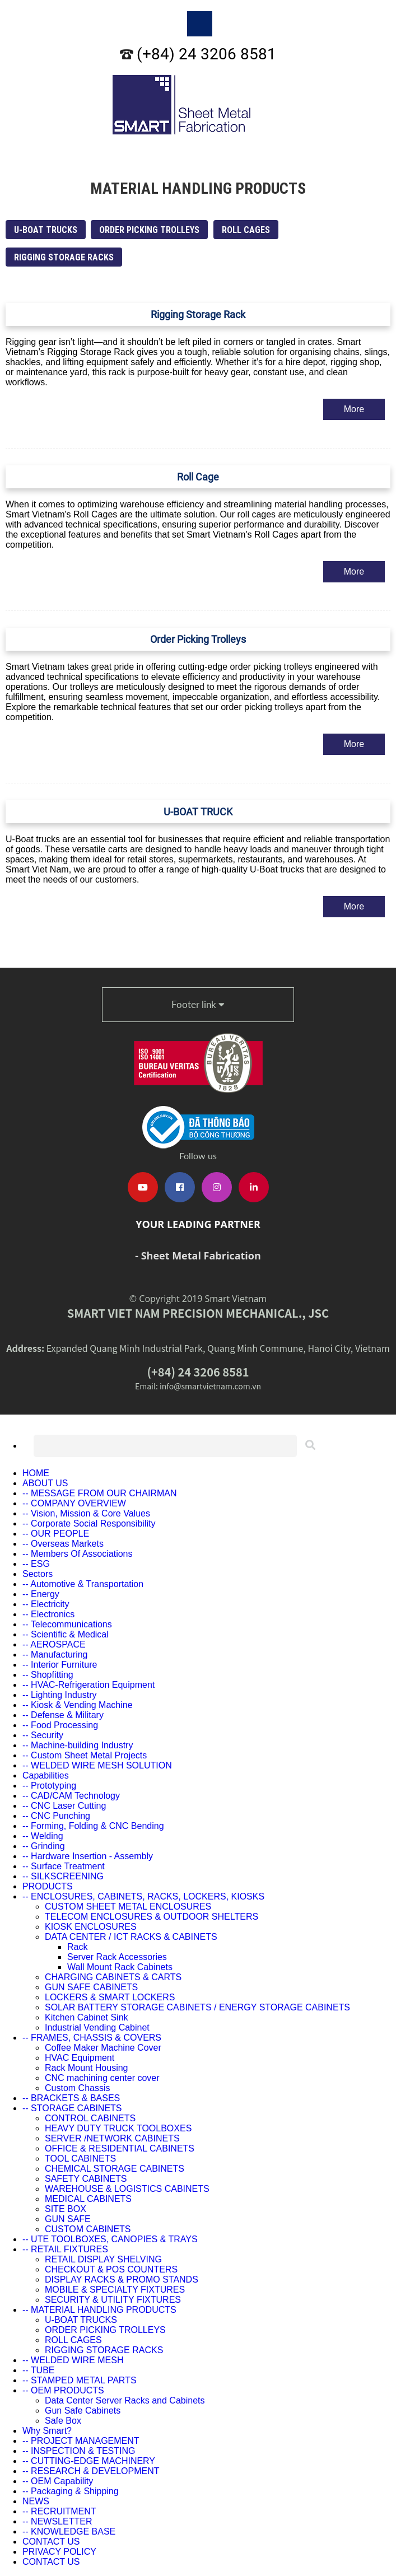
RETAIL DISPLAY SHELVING (103, 2259)
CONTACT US (51, 2541)
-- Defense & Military (63, 1715)
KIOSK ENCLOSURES (91, 1926)
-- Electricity (45, 1604)
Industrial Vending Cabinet (97, 2027)
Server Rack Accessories (117, 1957)
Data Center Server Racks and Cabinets (124, 2400)
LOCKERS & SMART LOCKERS (110, 1997)
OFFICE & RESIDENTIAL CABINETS (119, 2148)
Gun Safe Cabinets (82, 2410)
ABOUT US (45, 1483)
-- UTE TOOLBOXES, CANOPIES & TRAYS (110, 2239)
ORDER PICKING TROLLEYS (149, 229)
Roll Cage (198, 477)
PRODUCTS (47, 1886)
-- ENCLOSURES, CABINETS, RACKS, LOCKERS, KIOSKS (143, 1896)
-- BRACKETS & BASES (71, 2098)
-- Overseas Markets (63, 1543)
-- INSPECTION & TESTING (79, 2451)
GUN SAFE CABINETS (91, 1987)
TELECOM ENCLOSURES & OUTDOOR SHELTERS (151, 1916)
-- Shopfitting (47, 1674)
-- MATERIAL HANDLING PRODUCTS (99, 2309)
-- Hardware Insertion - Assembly (87, 1856)
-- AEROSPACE (54, 1644)
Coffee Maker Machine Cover (103, 2047)
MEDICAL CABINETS (88, 2199)
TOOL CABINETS (80, 2158)
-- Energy (40, 1594)
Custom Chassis (77, 2088)
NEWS (35, 2501)
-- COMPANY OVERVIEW (74, 1503)
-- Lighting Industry (59, 1695)
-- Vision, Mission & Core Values (86, 1513)
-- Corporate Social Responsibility (88, 1523)
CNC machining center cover (102, 2078)
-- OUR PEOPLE (55, 1533)
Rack (77, 1947)
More (354, 409)
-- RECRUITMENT (59, 2511)
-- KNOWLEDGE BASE (68, 2531)
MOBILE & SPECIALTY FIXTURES (115, 2289)
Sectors (37, 1574)
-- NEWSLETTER (57, 2521)
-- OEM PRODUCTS (63, 2390)
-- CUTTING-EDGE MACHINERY (88, 2461)
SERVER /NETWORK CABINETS (112, 2138)
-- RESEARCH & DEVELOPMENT (90, 2471)
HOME (35, 1473)
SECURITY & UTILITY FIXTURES (113, 2299)
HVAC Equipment (79, 2057)
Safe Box (63, 2420)
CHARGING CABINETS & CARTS (113, 1977)
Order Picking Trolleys (198, 639)
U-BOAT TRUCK (198, 812)
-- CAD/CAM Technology (71, 1795)
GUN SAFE (68, 2219)
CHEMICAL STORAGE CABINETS (114, 2168)
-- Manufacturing (55, 1654)
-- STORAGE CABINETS (72, 2108)
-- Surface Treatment (63, 1866)
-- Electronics (48, 1614)
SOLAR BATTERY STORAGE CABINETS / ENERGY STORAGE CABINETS (197, 2007)
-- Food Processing (60, 1725)
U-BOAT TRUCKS (45, 229)
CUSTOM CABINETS (88, 2229)
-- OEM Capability (57, 2481)
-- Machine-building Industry (77, 1745)
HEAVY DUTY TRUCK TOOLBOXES (118, 2128)
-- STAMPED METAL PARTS (79, 2380)
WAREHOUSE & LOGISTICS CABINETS (127, 2189)
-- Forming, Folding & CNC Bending (93, 1826)
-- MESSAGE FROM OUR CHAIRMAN (99, 1493)
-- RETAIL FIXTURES (65, 2249)
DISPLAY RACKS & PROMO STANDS (121, 2279)
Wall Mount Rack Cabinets (120, 1967)
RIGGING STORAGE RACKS (64, 257)
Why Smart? (47, 2430)
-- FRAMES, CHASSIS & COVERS (91, 2037)
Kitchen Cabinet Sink (86, 2017)
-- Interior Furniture (59, 1664)
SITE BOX (65, 2209)
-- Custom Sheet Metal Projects (84, 1755)
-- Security (42, 1735)
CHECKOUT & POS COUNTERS (111, 2269)
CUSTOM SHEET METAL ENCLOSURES (128, 1906)
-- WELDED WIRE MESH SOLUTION (97, 1765)
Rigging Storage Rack (198, 314)
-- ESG (36, 1564)
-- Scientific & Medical (65, 1634)
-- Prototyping (49, 1785)
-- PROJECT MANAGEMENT (80, 2441)
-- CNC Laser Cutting (64, 1805)
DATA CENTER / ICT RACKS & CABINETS (131, 1937)
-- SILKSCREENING (63, 1876)
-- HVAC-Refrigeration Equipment (88, 1685)
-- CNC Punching (56, 1816)
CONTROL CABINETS (90, 2118)
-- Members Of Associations (77, 1553)
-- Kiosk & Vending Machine (77, 1705)
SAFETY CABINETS (86, 2178)
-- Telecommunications (67, 1624)
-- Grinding (43, 1846)
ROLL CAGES (246, 229)
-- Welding (42, 1836)
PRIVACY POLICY (59, 2551)
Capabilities (45, 1775)
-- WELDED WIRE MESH (72, 2360)
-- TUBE (38, 2370)
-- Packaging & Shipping (70, 2491)
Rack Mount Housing (86, 2068)
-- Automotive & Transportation (82, 1584)
